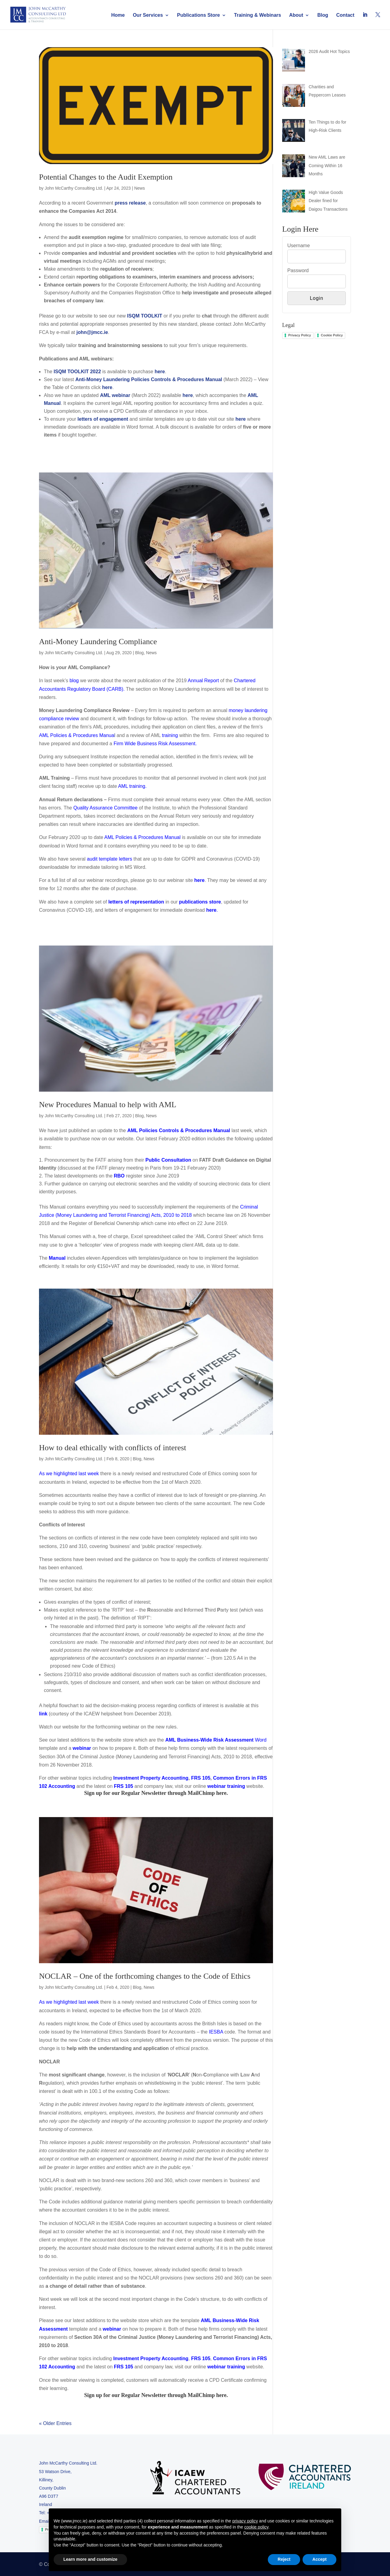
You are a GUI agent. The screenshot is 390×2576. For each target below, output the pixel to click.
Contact (345, 15)
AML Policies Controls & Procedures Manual (178, 1130)
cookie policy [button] (256, 2527)
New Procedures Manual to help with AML (107, 1104)
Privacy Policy (299, 335)
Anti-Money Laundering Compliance (98, 641)
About (296, 15)
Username (298, 245)
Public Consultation (168, 1160)
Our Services (148, 15)
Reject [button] (284, 2559)
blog (74, 680)
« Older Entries (55, 2423)
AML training (131, 786)
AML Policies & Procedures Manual (142, 837)
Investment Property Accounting (151, 2358)
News (139, 188)
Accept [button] (319, 2559)
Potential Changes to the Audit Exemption (105, 177)
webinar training (226, 1786)
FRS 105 (123, 1786)
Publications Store (198, 15)
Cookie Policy (332, 335)
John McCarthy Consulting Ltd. (74, 188)
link (43, 1713)
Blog (322, 15)
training (170, 735)
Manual (57, 1258)
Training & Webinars (257, 15)
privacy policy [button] (245, 2520)
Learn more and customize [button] (90, 2559)
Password (298, 270)
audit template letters (109, 859)
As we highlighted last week (69, 1473)
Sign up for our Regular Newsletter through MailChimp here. (156, 1793)
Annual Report (203, 680)
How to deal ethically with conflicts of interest (112, 1447)
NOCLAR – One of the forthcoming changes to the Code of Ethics (144, 1976)
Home (118, 15)
